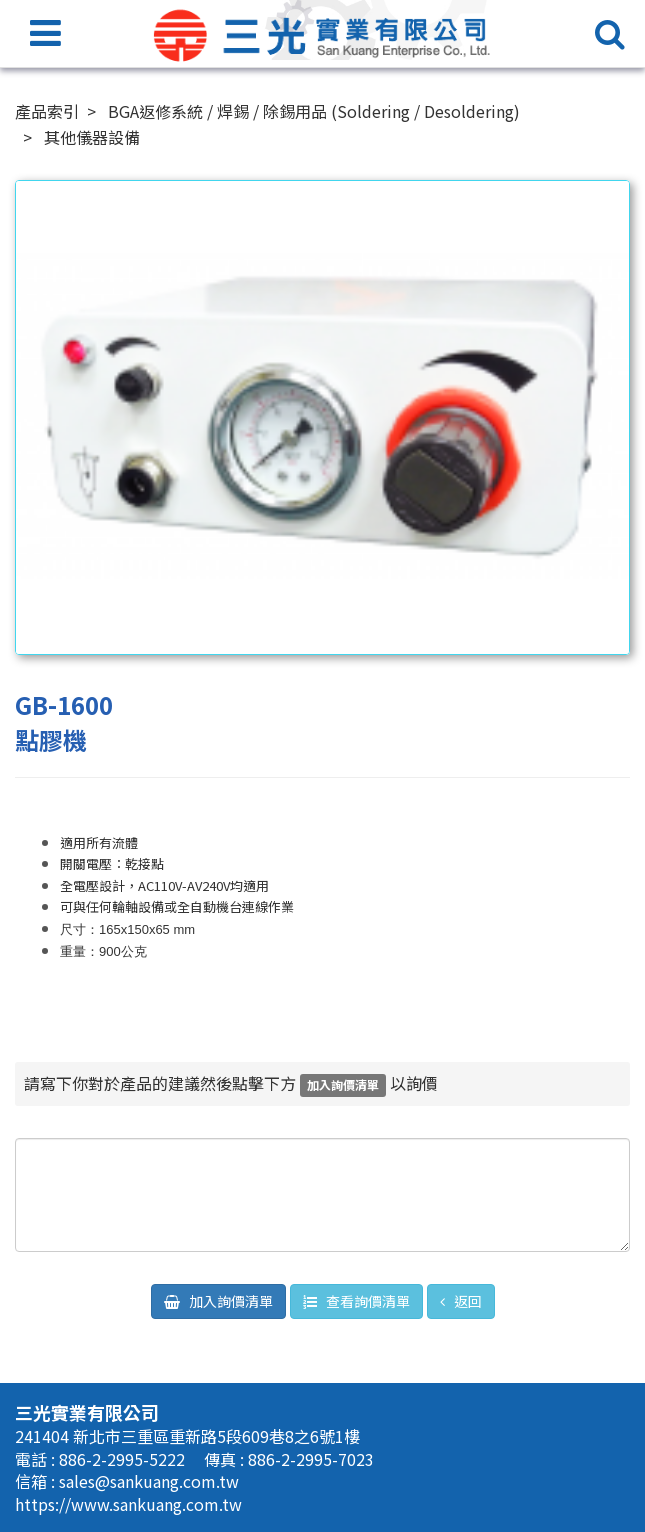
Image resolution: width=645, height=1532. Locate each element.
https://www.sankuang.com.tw (128, 1504)
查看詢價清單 (366, 1301)
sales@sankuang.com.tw (149, 1481)
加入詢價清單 (229, 1301)
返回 (466, 1301)
